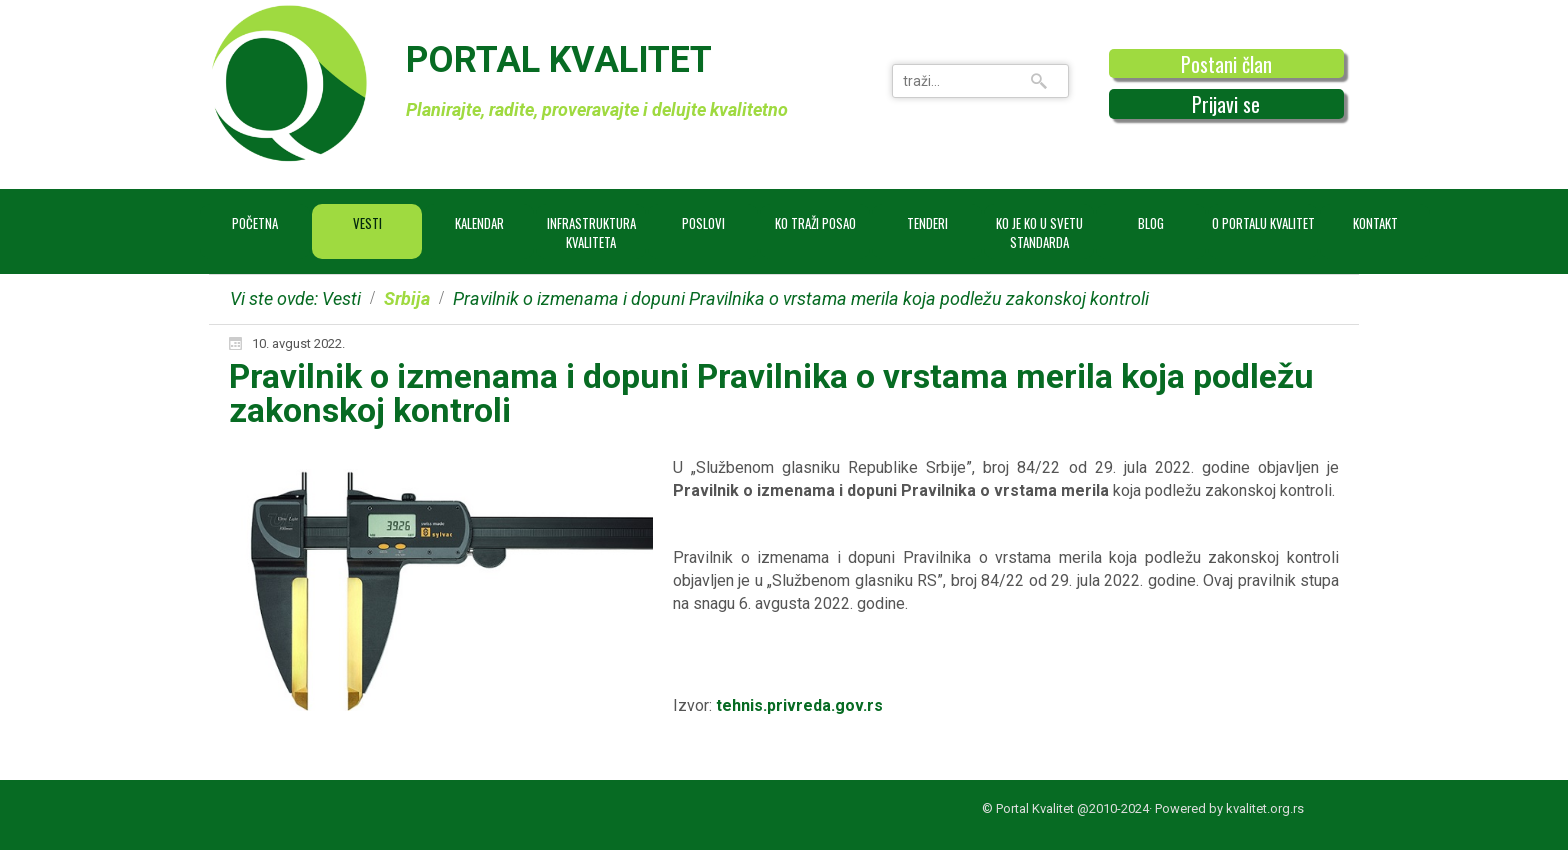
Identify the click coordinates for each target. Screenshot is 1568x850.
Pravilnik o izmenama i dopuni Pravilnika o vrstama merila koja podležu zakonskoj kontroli (771, 393)
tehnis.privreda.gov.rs (799, 705)
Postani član (1226, 64)
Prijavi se (1226, 104)
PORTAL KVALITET (559, 60)
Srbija (407, 298)
